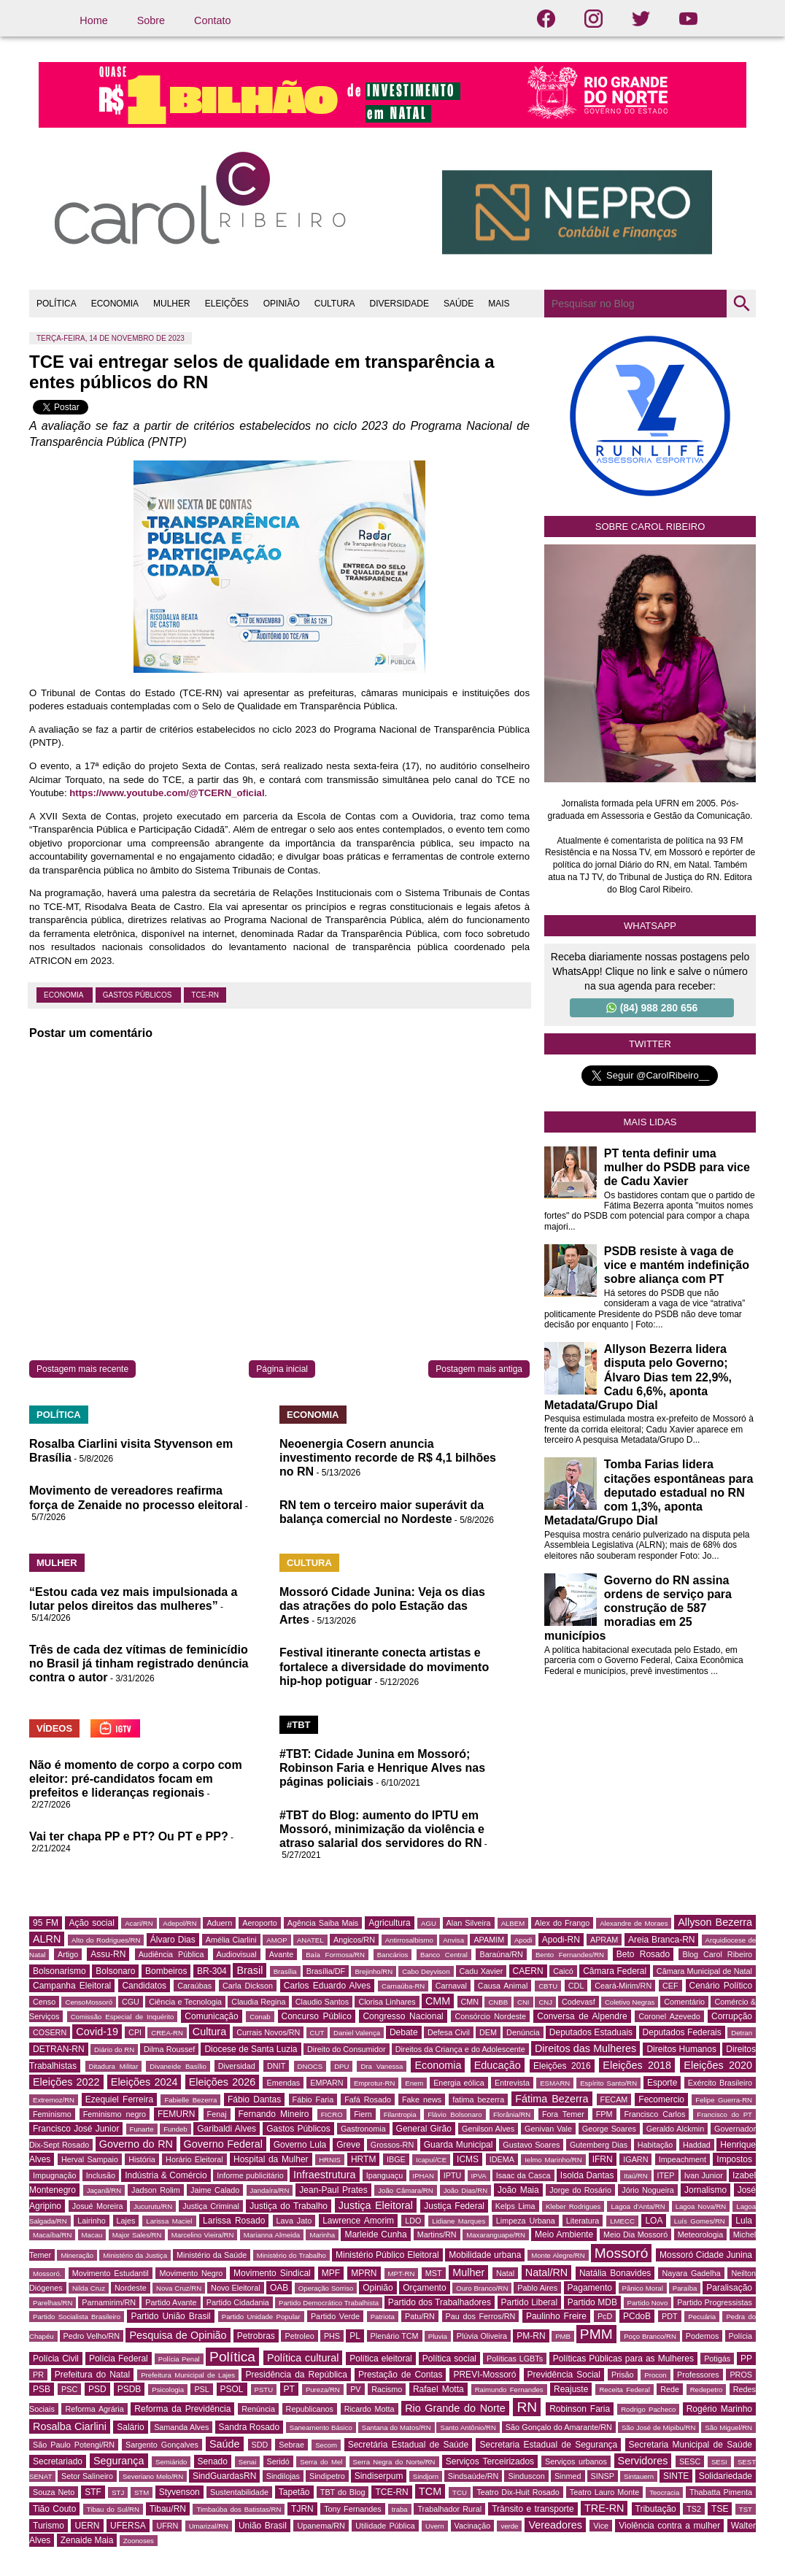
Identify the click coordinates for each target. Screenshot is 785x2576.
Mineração (77, 2255)
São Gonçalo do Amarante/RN (559, 2427)
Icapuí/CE (431, 2160)
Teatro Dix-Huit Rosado (517, 2492)
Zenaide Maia (87, 2540)
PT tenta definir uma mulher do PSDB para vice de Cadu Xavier (677, 1167)
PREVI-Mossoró (484, 2374)
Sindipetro (327, 2476)
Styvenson (179, 2492)
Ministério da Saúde (212, 2255)
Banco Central (444, 1955)
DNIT (276, 2066)
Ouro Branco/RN (482, 2288)
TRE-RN (604, 2508)
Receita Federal (624, 2390)
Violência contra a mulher (669, 2526)
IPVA (479, 2176)
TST (745, 2509)
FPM (604, 2114)
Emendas (283, 2082)
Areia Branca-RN (661, 1940)
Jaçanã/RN (104, 2190)
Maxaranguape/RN (495, 2235)
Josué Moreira (97, 2206)
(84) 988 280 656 (652, 1008)
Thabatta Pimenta (720, 2492)
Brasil (249, 1970)
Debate (404, 2032)
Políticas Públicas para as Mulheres (623, 2358)
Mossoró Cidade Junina (706, 2255)
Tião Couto (54, 2509)
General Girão (424, 2129)
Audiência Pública (171, 1954)
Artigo (68, 1954)
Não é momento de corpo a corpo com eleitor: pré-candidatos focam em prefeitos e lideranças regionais (135, 1779)
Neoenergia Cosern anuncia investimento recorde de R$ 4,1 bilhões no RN (387, 1458)
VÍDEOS (54, 1728)
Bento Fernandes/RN (569, 1955)
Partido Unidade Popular (261, 2317)
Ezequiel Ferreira (119, 2099)
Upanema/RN (320, 2525)
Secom (326, 2445)
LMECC (622, 2221)
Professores (698, 2374)
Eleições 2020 (718, 2065)
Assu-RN (107, 1954)
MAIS (498, 303)
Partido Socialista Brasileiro (76, 2317)
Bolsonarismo (59, 1971)
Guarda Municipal (458, 2145)
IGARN (635, 2159)
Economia (64, 995)
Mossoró (622, 2253)
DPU (341, 2066)
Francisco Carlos (654, 2114)
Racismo (386, 2389)
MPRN (363, 2273)
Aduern (219, 1922)
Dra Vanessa (381, 2066)
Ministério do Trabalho (291, 2255)
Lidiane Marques (458, 2221)
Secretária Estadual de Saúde (408, 2445)
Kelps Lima (515, 2206)
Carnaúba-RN (403, 1986)
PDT (670, 2316)
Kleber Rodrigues (573, 2206)
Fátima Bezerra (551, 2099)
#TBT (299, 1724)
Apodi (523, 1940)
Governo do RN (136, 2144)
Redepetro (706, 2390)
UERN (86, 2526)
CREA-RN (167, 2033)
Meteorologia (700, 2234)
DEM (488, 2032)
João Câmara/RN (405, 2190)
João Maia (518, 2190)
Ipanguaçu (384, 2175)
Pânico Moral (642, 2288)
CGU (130, 2001)
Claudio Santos (322, 2001)
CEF (670, 1985)
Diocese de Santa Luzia (250, 2049)
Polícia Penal (179, 2359)
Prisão (622, 2374)
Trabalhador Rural (449, 2508)
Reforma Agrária (94, 2409)
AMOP (276, 1940)
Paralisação (729, 2288)
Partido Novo (647, 2303)
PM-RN (531, 2336)
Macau (92, 2235)
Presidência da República (296, 2374)
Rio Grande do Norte (455, 2408)
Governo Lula (300, 2145)
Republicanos (309, 2409)
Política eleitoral (380, 2358)
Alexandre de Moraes (634, 1923)
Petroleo (299, 2336)
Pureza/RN (323, 2390)
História (141, 2159)
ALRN (47, 1939)
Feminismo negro (114, 2114)
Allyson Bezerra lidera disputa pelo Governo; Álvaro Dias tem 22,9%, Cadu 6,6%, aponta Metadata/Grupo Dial (638, 1377)
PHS (332, 2336)
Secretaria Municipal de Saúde (690, 2445)
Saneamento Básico (321, 2427)
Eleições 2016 (562, 2066)
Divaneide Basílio (178, 2066)
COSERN (49, 2032)
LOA (653, 2221)
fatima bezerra (478, 2099)
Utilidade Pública (385, 2525)
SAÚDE (458, 303)
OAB (279, 2288)
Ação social (91, 1923)
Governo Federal (223, 2144)
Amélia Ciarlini (231, 1939)
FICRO (332, 2114)
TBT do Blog (343, 2492)
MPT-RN (401, 2274)
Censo (44, 2001)
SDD (260, 2444)
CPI (135, 2032)
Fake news (421, 2099)
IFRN (602, 2159)
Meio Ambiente (564, 2234)
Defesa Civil (449, 2032)
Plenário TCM (395, 2336)
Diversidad (236, 2066)
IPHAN (423, 2176)
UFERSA (128, 2526)
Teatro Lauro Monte (604, 2492)
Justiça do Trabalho (289, 2206)
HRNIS (330, 2160)
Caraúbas (194, 1985)
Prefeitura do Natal (92, 2374)
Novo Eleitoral (235, 2287)
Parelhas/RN (52, 2303)
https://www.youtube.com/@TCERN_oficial (166, 792)
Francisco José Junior (76, 2129)
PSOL (232, 2389)
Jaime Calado (214, 2190)
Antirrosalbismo (409, 1940)
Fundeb (175, 2129)
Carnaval (451, 1985)
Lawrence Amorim (358, 2221)
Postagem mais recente (82, 1369)
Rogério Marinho (719, 2409)
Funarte (142, 2129)
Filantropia (400, 2114)
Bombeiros (166, 1971)
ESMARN (555, 2083)
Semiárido (171, 2462)
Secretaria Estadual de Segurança (548, 2445)
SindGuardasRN (224, 2476)
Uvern (434, 2526)
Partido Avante (170, 2302)
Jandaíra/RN (270, 2190)
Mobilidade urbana (485, 2255)
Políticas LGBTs (515, 2358)
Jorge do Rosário (580, 2190)
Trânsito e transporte (532, 2509)
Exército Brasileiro (720, 2082)
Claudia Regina (258, 2001)
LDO (413, 2220)
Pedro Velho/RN (91, 2336)
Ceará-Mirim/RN (623, 1985)
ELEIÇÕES (227, 303)
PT (289, 2389)
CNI (523, 2002)
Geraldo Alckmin (675, 2128)
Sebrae (291, 2444)
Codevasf (578, 2001)
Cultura (209, 2031)
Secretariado (57, 2461)
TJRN (302, 2509)
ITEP (666, 2175)
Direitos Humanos (681, 2049)
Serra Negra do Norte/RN (394, 2462)
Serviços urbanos (576, 2461)
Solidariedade (725, 2476)
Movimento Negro (191, 2273)
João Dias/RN (465, 2190)
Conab (260, 2017)
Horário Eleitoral (194, 2159)
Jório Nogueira (647, 2190)
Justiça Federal (454, 2206)
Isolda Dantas (587, 2175)
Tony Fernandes (353, 2508)
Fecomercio (661, 2099)
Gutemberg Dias (598, 2144)
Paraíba (685, 2288)
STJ (118, 2492)
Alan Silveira (468, 1922)
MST (433, 2273)
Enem (414, 2083)
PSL (201, 2389)
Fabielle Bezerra (190, 2100)
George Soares (609, 2128)
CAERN (528, 1971)
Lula (743, 2221)
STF (93, 2492)
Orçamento (424, 2288)
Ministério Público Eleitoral (387, 2255)
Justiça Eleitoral (376, 2205)
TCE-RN (205, 995)
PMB (563, 2336)
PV (355, 2389)
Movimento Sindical (272, 2273)
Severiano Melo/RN (153, 2476)
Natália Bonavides (615, 2273)
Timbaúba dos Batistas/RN (238, 2509)
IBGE (396, 2159)
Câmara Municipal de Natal (704, 1971)
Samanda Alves (181, 2427)
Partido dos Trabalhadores (439, 2302)
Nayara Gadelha (691, 2273)
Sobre (151, 20)
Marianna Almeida (272, 2235)
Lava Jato (294, 2220)
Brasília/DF (325, 1971)
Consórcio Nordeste (490, 2016)
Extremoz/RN (53, 2100)
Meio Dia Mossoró (635, 2234)
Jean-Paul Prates (333, 2190)
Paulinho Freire (556, 2316)
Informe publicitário (250, 2175)
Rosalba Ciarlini (70, 2426)
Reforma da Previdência (182, 2409)
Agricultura (389, 1923)
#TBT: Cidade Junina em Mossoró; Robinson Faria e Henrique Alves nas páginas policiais (382, 1768)
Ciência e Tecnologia (185, 2001)
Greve (348, 2145)
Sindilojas (283, 2476)
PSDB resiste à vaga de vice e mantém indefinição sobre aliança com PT (676, 1265)
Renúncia (258, 2409)
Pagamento (590, 2288)
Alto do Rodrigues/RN (105, 1940)
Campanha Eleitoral (72, 1986)
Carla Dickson (248, 1985)
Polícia (740, 2336)
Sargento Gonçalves (161, 2444)
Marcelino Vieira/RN (202, 2235)
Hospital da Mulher (271, 2159)
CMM (437, 2001)
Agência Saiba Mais (323, 1922)
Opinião (377, 2288)
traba (400, 2509)
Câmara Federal (614, 1971)
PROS (741, 2374)
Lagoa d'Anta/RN (638, 2206)
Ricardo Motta (369, 2409)
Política (232, 2356)
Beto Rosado (643, 1954)
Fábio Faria (313, 2099)
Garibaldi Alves (226, 2129)
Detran (741, 2033)
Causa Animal (502, 1985)
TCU (459, 2492)
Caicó (563, 1971)
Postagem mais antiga (479, 1369)
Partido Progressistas (714, 2302)
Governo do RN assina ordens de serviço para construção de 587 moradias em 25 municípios (638, 1608)
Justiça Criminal (210, 2206)
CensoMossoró (88, 2002)
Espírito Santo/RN (608, 2083)
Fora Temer (563, 2114)
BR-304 (212, 1971)
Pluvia (437, 2336)
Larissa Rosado (234, 2221)
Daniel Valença (356, 2033)
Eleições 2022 (66, 2082)
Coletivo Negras (630, 2002)
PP (746, 2358)
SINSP (602, 2476)
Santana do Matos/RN (396, 2427)
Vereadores (555, 2525)
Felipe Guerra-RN (723, 2100)
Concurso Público (317, 2016)
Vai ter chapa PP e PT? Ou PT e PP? (128, 1836)
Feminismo (52, 2114)
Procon (655, 2375)
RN (527, 2407)
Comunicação (211, 2016)
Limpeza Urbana (525, 2220)
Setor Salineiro (87, 2476)
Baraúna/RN (500, 1954)
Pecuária (702, 2317)
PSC (69, 2389)
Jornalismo (705, 2190)
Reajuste (571, 2389)
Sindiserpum (379, 2476)
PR (38, 2374)
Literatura (583, 2220)
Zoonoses (138, 2541)
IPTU (453, 2175)
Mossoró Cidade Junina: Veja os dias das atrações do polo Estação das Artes (382, 1606)
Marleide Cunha (375, 2234)
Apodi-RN (561, 1940)
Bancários (393, 1955)
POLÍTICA (56, 303)
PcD (605, 2316)
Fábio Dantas (254, 2099)
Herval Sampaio (89, 2159)
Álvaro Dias (173, 1940)
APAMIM (488, 1939)
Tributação (655, 2509)
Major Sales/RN (137, 2235)
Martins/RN (437, 2234)
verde (509, 2526)
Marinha (322, 2235)
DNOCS (310, 2066)
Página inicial (282, 1369)
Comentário (684, 2001)
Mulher (468, 2272)
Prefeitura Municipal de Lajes (188, 2375)
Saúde (224, 2444)
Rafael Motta (438, 2389)
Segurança (118, 2461)
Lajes (126, 2220)
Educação (497, 2065)
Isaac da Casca (523, 2175)
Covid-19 (97, 2031)
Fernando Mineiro (274, 2114)
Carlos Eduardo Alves (327, 1986)
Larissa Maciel (169, 2221)
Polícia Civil (56, 2358)
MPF (331, 2273)
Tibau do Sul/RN (113, 2509)
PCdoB (637, 2316)
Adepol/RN (179, 1923)
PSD (97, 2389)
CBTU (547, 1986)
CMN (470, 2001)
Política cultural (303, 2358)
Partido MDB (592, 2302)
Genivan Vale (548, 2128)
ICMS (468, 2159)
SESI (719, 2462)
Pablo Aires (537, 2287)
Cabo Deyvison (425, 1971)
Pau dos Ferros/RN (481, 2316)
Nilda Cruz (88, 2288)
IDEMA (502, 2159)
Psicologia (168, 2390)
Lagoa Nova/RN (701, 2206)
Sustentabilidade (239, 2492)
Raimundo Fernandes (509, 2390)
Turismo (48, 2526)
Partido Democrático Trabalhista (329, 2303)
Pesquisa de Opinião (177, 2335)
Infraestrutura (324, 2174)
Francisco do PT (724, 2114)
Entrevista (512, 2082)
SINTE (676, 2476)
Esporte (662, 2083)
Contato (212, 20)
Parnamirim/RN (109, 2302)
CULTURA (334, 303)
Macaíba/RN (52, 2235)
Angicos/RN (354, 1939)
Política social (449, 2358)
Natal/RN (546, 2272)
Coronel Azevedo (669, 2016)
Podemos (702, 2336)
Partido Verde (335, 2316)
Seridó (278, 2461)
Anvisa (453, 1940)
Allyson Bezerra (715, 1922)
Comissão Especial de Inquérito (122, 2017)
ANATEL (310, 1940)
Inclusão (100, 2175)
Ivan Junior (703, 2175)
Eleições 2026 (222, 2082)
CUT (317, 2033)
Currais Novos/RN (268, 2032)
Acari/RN (138, 1923)
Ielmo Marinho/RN (553, 2160)
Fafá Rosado (367, 2099)
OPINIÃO (281, 303)
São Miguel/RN (728, 2427)
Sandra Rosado (249, 2427)
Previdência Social (563, 2374)
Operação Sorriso (325, 2288)
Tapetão (294, 2492)
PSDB (129, 2389)
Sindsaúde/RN (473, 2476)
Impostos (734, 2159)
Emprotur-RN (374, 2083)
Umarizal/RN (208, 2526)
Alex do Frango (562, 1922)
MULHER (171, 303)
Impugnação (54, 2175)
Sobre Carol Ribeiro (650, 526)
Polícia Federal (118, 2358)
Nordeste (131, 2287)
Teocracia (664, 2492)
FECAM (614, 2099)
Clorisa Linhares (386, 2001)
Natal (505, 2273)
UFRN (167, 2525)
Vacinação (473, 2525)
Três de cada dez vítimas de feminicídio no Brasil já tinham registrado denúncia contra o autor (139, 1663)
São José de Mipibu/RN (658, 2427)
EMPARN (326, 2082)
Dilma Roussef (169, 2049)
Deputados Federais (682, 2032)
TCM (430, 2491)
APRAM (604, 1939)
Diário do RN (114, 2049)
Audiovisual (237, 1954)
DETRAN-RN (59, 2049)
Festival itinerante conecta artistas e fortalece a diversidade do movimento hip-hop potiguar (384, 1666)
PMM (596, 2334)
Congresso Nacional (403, 2016)
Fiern (363, 2114)
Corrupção (731, 2016)
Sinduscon (526, 2476)
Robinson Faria (579, 2409)
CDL (576, 1985)
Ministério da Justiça (135, 2255)
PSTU (264, 2390)
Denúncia (523, 2032)
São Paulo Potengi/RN (74, 2444)
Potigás (717, 2358)
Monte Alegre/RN (557, 2255)
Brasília (285, 1971)
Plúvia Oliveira (482, 2336)
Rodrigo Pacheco (648, 2409)
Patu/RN (420, 2316)
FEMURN (176, 2114)
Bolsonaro (115, 1971)
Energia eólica (458, 2082)
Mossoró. (47, 2274)
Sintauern (639, 2476)
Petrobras (256, 2336)
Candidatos (144, 1986)
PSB (41, 2389)
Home (93, 20)
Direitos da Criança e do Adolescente (460, 2049)
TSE (719, 2509)
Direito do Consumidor (346, 2049)
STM (141, 2492)
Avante (281, 1954)
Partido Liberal (529, 2302)
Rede (669, 2389)
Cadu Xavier (481, 1971)
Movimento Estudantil (110, 2273)
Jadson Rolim (155, 2190)
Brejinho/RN (373, 1971)
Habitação (655, 2144)
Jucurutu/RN (153, 2206)
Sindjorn (425, 2476)
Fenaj (217, 2114)
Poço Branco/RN (650, 2336)
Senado (213, 2461)
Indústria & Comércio (166, 2175)
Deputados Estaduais (591, 2032)
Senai (248, 2462)
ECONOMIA (115, 303)
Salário (130, 2427)
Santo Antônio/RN (467, 2427)
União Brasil (263, 2526)
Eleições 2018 (637, 2065)
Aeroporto (259, 1922)
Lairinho (91, 2220)
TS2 (694, 2508)
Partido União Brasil (170, 2316)
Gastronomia (363, 2128)
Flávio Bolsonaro (455, 2114)
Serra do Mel (321, 2462)
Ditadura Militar (114, 2066)
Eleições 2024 (144, 2082)
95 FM (45, 1923)
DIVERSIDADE (399, 303)
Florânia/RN (511, 2114)
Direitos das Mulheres (585, 2048)
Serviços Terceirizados (490, 2461)
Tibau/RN (168, 2509)
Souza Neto (53, 2492)
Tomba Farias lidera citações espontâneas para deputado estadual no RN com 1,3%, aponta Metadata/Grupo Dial (648, 1492)
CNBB (498, 2002)
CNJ (545, 2002)
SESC (689, 2461)
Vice (600, 2525)
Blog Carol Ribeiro (717, 1954)
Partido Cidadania (237, 2302)
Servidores (643, 2461)
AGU (428, 1923)
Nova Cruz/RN (178, 2288)
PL (354, 2336)
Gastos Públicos (138, 995)
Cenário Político (721, 1986)
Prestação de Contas (400, 2374)
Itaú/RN (636, 2176)
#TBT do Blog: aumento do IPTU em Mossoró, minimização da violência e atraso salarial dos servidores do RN (381, 1829)
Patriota (383, 2317)
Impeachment (682, 2159)
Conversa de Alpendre (582, 2016)
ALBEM (513, 1923)
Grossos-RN (392, 2144)
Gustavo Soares (531, 2144)
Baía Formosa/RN (335, 1955)
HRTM (363, 2159)
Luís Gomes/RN (699, 2221)
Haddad (697, 2144)
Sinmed (567, 2476)
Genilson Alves (488, 2128)
